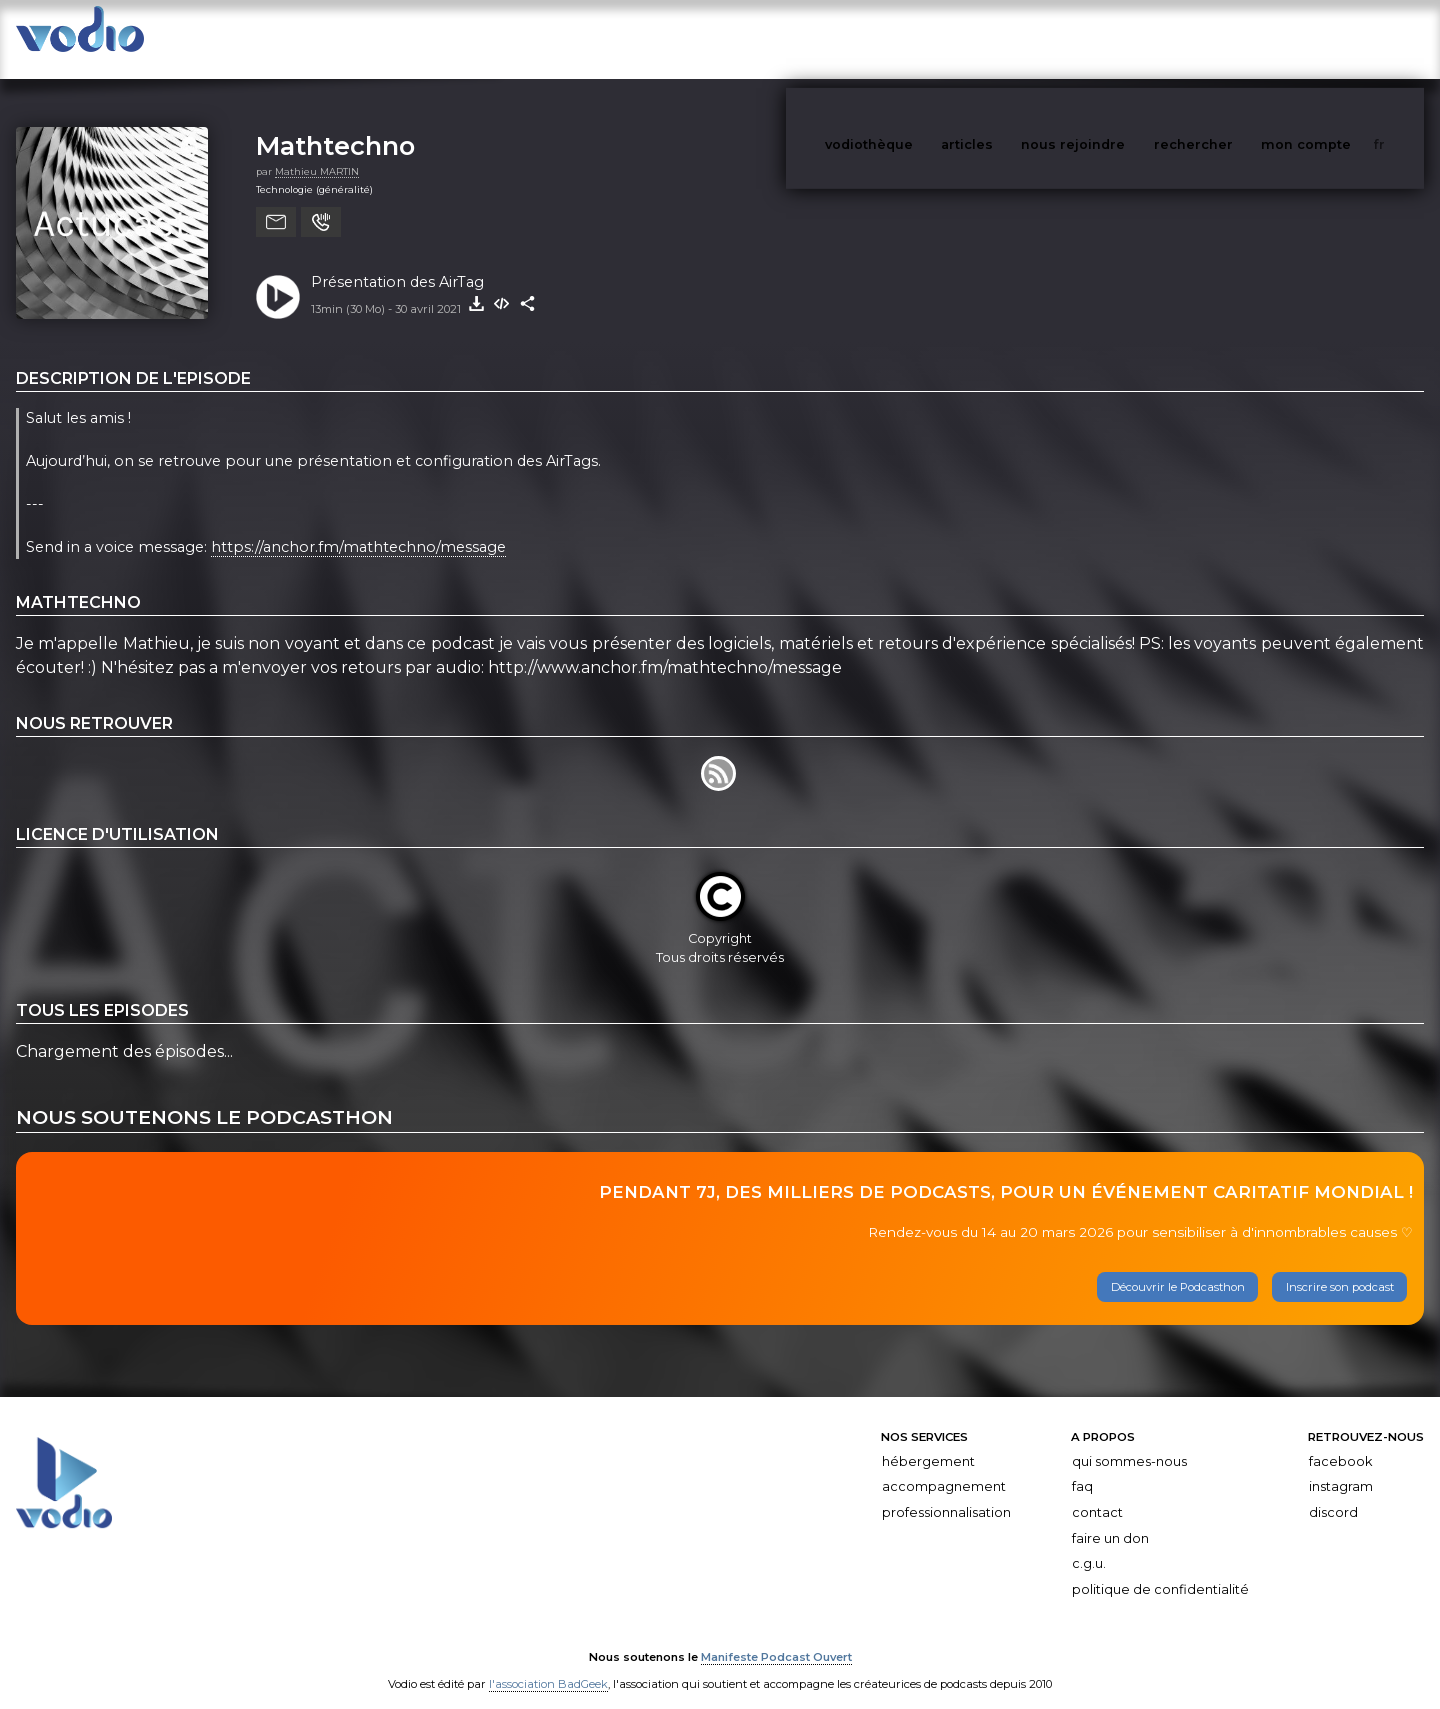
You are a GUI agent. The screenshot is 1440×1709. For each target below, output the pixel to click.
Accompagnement (944, 1466)
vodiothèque (917, 38)
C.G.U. (1089, 1543)
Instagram (1341, 1466)
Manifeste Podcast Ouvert (776, 1637)
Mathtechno (335, 125)
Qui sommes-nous (1129, 1441)
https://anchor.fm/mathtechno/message (358, 528)
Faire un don (1110, 1518)
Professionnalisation (946, 1492)
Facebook (1340, 1441)
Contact (1097, 1492)
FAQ (1082, 1466)
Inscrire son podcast (1340, 1267)
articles (1012, 38)
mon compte (1339, 38)
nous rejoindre (1114, 38)
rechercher (1230, 38)
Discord (1333, 1492)
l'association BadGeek (548, 1665)
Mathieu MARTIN (317, 151)
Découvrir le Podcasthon (1178, 1267)
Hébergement (928, 1441)
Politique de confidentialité (1160, 1569)
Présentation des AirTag (397, 262)
